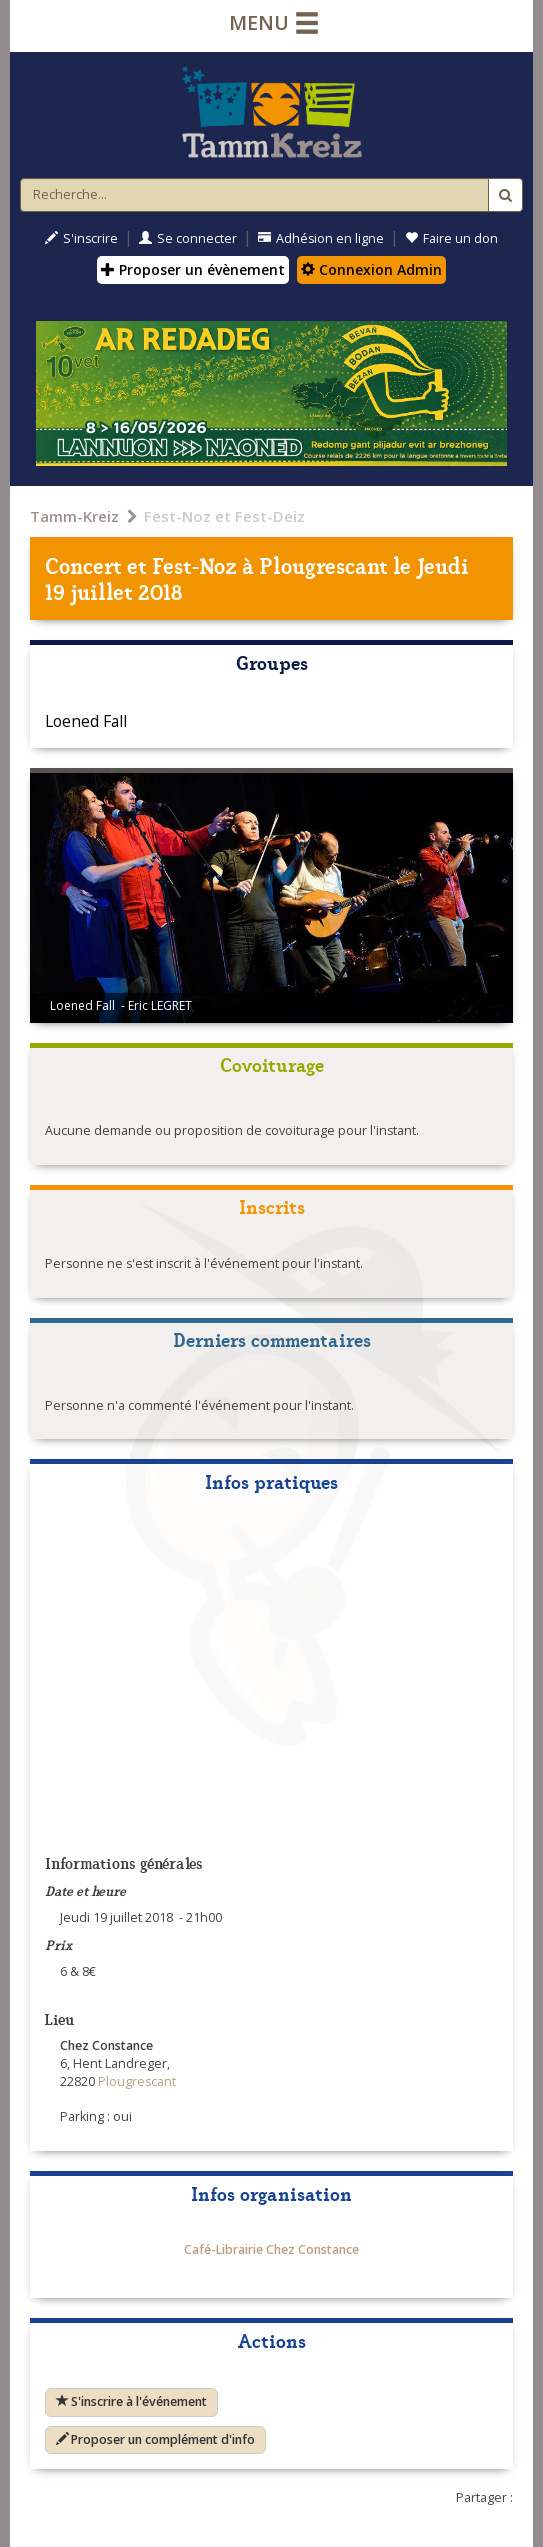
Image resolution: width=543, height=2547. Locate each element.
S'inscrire (81, 238)
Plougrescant (323, 564)
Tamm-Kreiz (74, 516)
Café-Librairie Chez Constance (271, 2249)
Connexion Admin (371, 269)
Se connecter (188, 238)
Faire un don (451, 238)
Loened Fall (86, 721)
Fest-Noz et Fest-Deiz (224, 516)
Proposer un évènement (193, 269)
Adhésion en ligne (321, 238)
